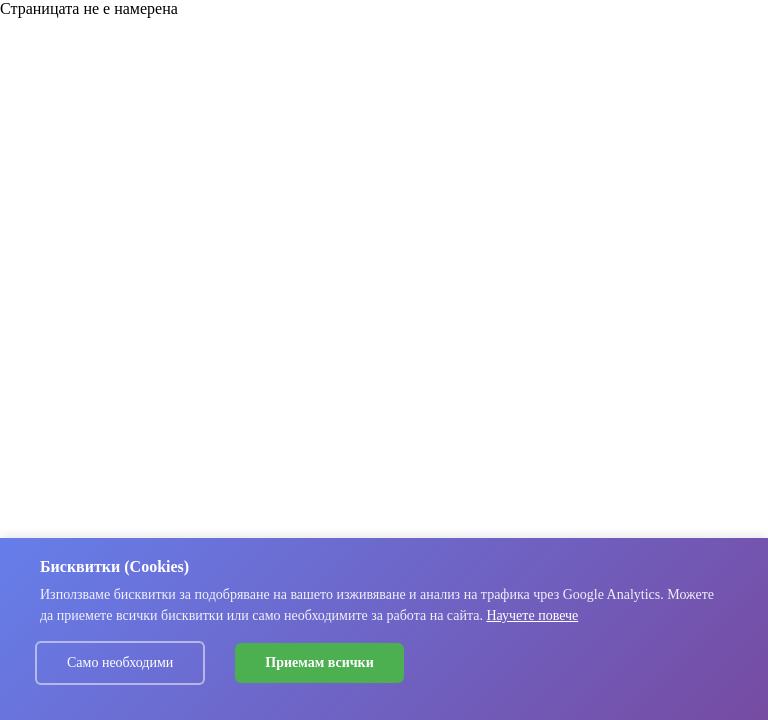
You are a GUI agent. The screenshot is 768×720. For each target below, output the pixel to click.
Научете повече (532, 615)
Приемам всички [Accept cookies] (319, 662)
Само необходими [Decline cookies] (120, 662)
